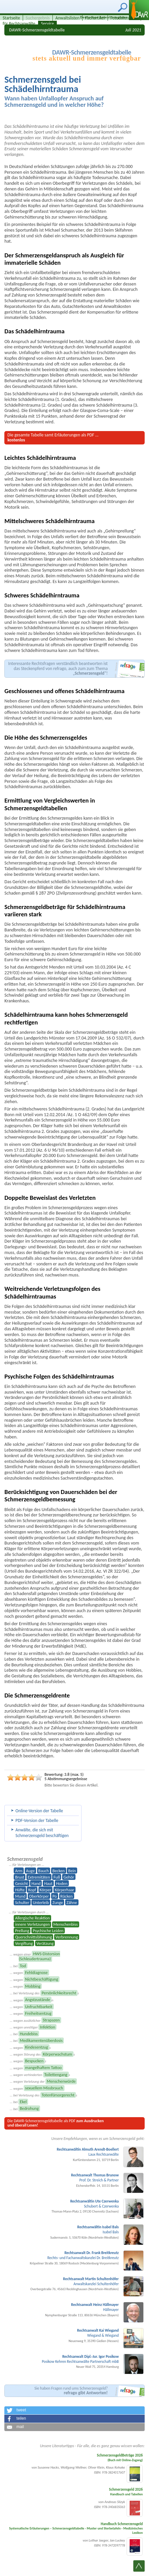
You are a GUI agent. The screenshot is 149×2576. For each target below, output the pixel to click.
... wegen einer (35, 1956)
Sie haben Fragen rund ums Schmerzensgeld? (71, 2391)
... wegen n (31, 2000)
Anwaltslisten (67, 18)
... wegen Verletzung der (43, 2081)
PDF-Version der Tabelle (36, 1820)
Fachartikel (95, 18)
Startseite (11, 18)
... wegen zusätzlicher (35, 2020)
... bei (18, 1966)
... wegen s (30, 2047)
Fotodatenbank (124, 18)
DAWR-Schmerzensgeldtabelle (36, 30)
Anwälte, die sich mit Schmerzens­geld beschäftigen (41, 1832)
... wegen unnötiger (33, 2027)
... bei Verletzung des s (44, 1993)
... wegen (29, 1973)
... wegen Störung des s (42, 2054)
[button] (74, 2410)
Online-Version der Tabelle (39, 1811)
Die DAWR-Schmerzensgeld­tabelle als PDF (55, 2123)
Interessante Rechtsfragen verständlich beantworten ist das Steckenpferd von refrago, (58, 668)
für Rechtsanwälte (19, 23)
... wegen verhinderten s (40, 2075)
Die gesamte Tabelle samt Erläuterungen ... (53, 437)
